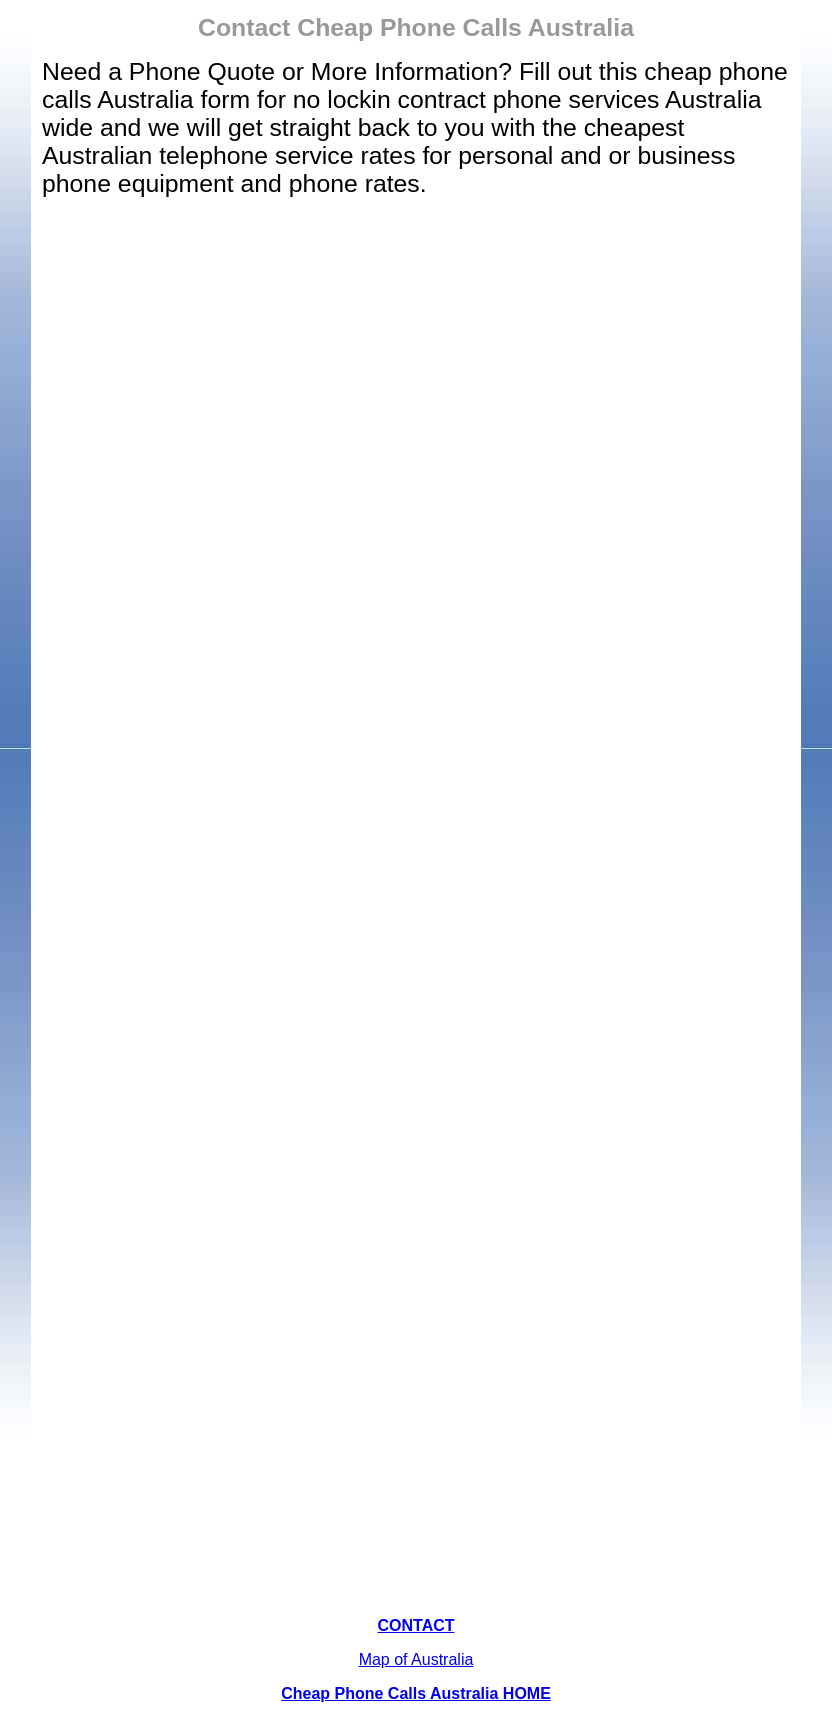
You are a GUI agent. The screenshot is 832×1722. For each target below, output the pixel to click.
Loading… (416, 907)
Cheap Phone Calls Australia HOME (416, 1693)
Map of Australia (416, 1659)
